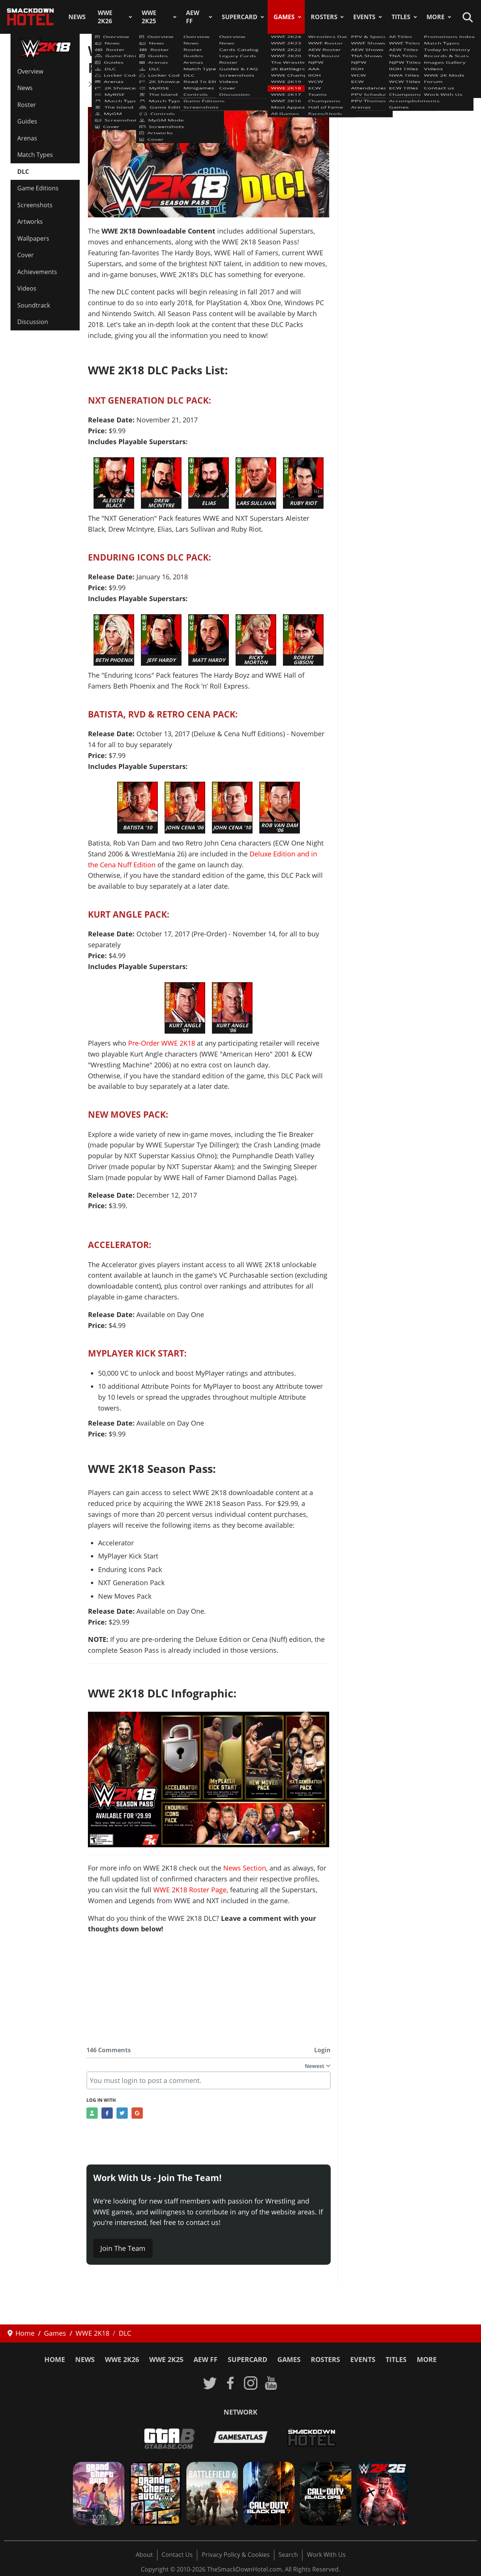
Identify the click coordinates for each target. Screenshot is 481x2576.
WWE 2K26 (105, 17)
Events (364, 17)
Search (288, 2554)
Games (284, 17)
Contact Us (177, 2554)
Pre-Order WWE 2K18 (161, 1043)
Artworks (30, 221)
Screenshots (35, 205)
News (77, 17)
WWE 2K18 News (118, 84)
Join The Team (122, 2248)
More (436, 17)
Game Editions (38, 188)
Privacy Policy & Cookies (236, 2554)
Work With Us (326, 2554)
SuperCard (239, 17)
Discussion (32, 322)
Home (54, 2359)
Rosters (324, 17)
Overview (30, 71)
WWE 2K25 (149, 17)
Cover (25, 255)
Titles (401, 17)
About (144, 2554)
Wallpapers (33, 238)
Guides (27, 121)
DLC (23, 171)
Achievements (37, 272)
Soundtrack (33, 305)
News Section (244, 1867)
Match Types (35, 155)
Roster (26, 105)
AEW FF (192, 17)
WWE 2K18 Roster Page (190, 1889)
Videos (26, 288)
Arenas (27, 138)
